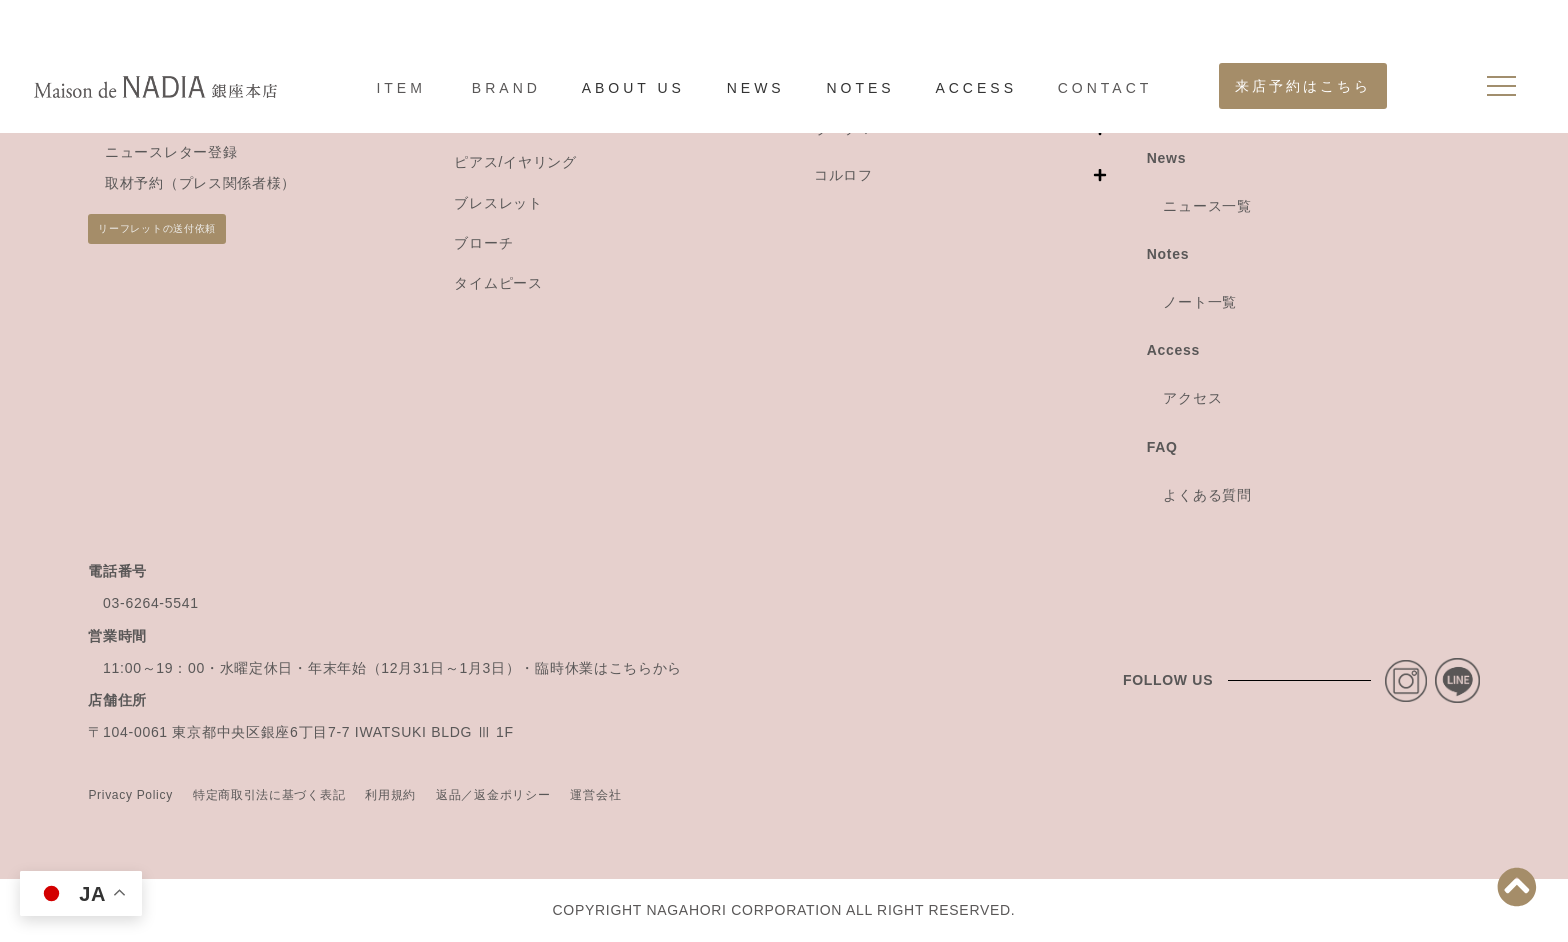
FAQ (1162, 447)
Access (1173, 350)
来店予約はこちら (1303, 86)
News (1166, 158)
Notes (1168, 254)
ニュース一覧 (1207, 206)
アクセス (1192, 398)
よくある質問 (1207, 495)
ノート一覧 (1200, 302)
